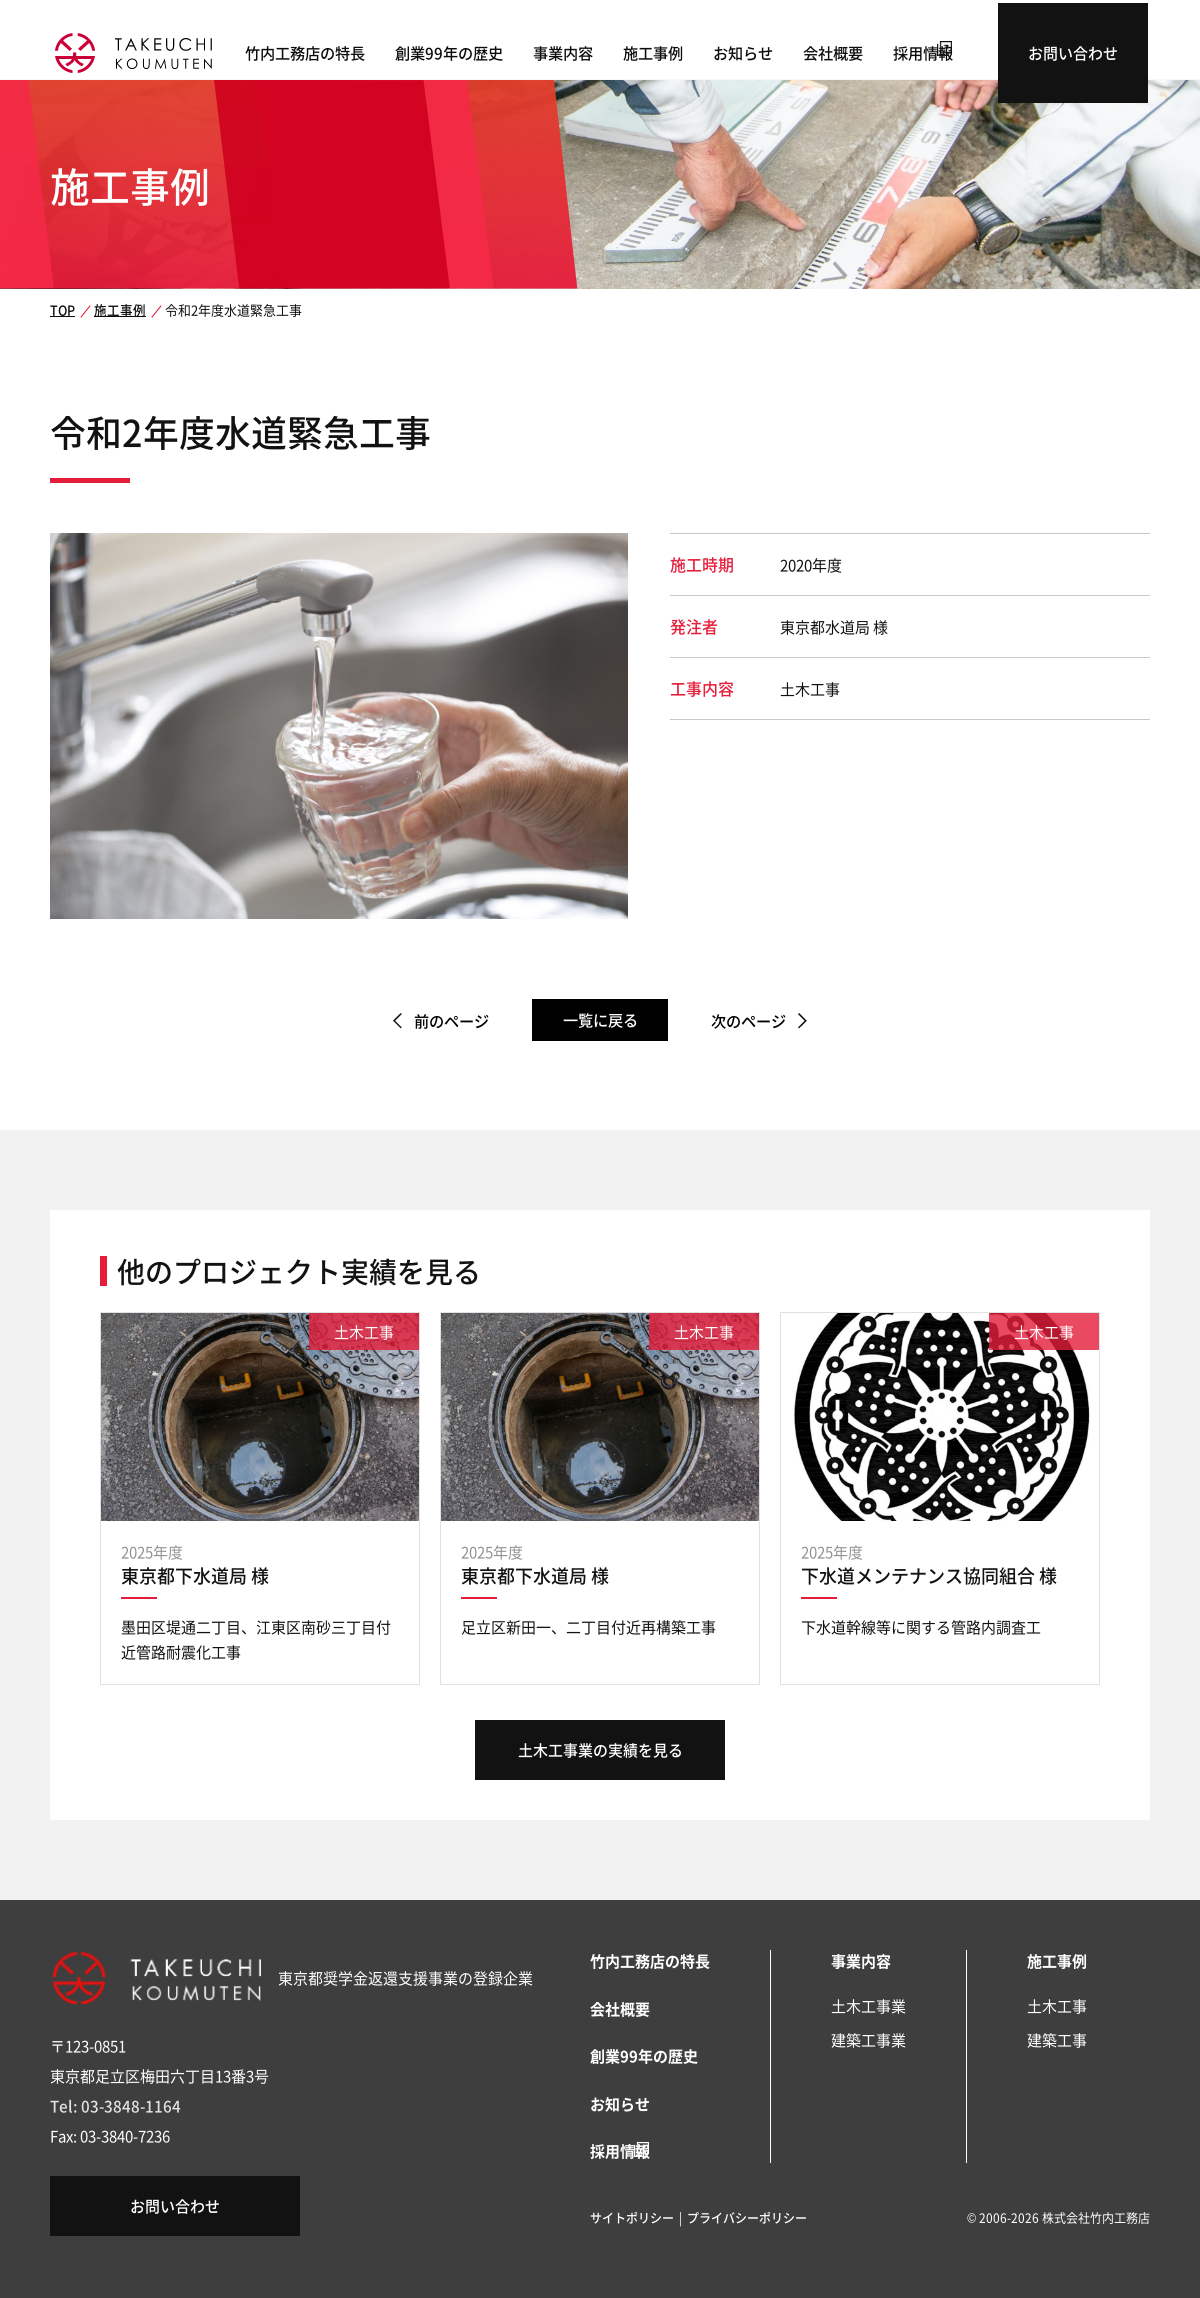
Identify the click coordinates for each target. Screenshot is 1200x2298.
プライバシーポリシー (747, 2215)
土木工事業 (868, 2005)
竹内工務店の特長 (352, 50)
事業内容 (610, 50)
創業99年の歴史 (496, 50)
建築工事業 (868, 2039)
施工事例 (700, 50)
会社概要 (880, 50)
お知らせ (790, 50)
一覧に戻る (600, 1019)
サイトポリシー (632, 2215)
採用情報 (970, 50)
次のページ (756, 1020)
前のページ (443, 1020)
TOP (62, 309)
